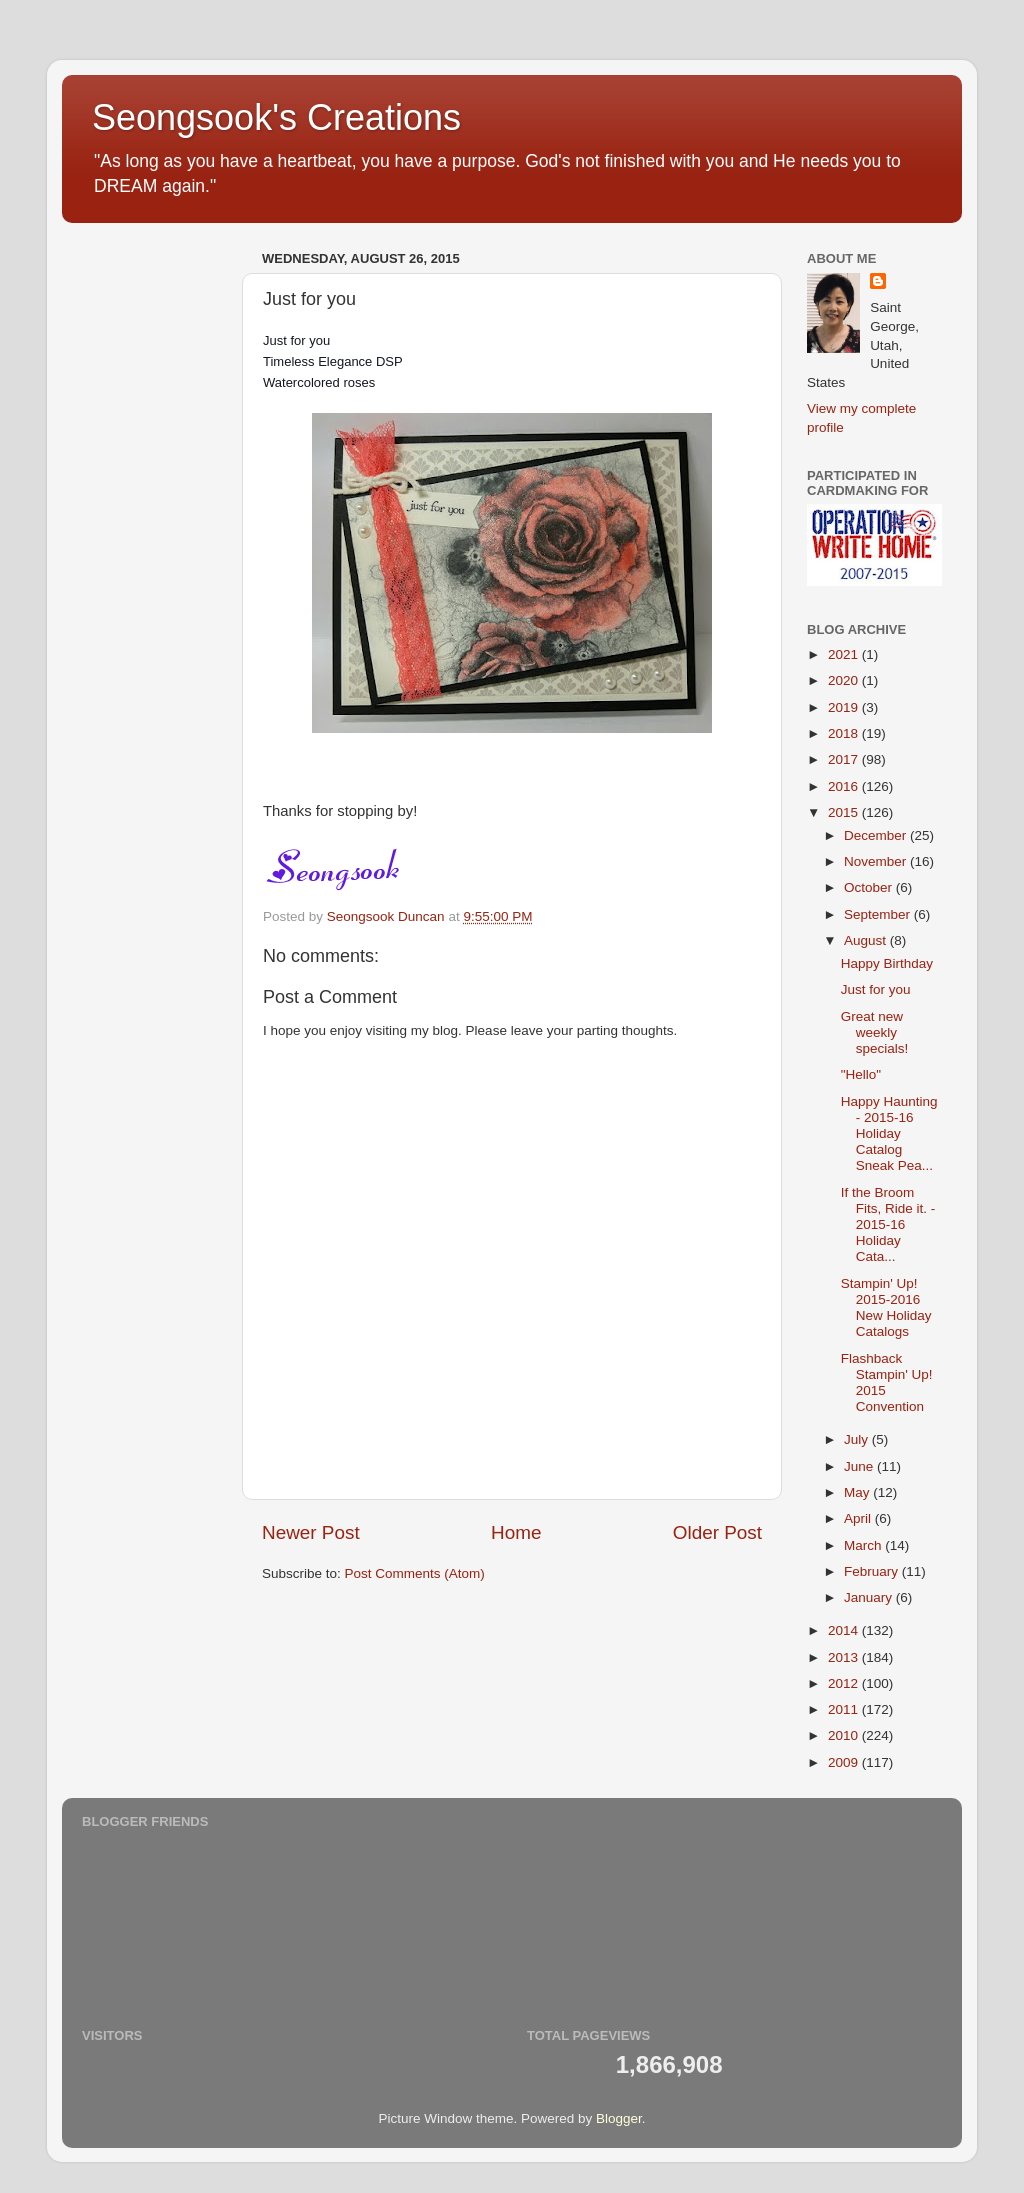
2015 (845, 812)
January (870, 1597)
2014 (845, 1630)
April (859, 1518)
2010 (845, 1735)
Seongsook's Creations (276, 117)
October (870, 887)
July (858, 1439)
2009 (845, 1762)
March (864, 1545)
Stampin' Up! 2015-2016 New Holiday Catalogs (886, 1308)
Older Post (717, 1532)
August (867, 940)
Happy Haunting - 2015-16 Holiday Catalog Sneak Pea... (889, 1134)
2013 (845, 1657)
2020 (845, 680)
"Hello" (861, 1074)
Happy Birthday (887, 963)
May (858, 1492)
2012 (845, 1683)
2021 (845, 654)
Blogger (619, 2118)
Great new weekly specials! (875, 1032)
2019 (845, 707)
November (877, 861)
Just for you (876, 989)
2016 (845, 786)
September (879, 914)
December (877, 835)
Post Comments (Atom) (415, 1573)
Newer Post (311, 1532)
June (860, 1466)
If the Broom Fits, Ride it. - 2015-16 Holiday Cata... (888, 1225)
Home (516, 1532)
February (873, 1571)
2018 (845, 733)
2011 (845, 1709)
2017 (845, 759)
